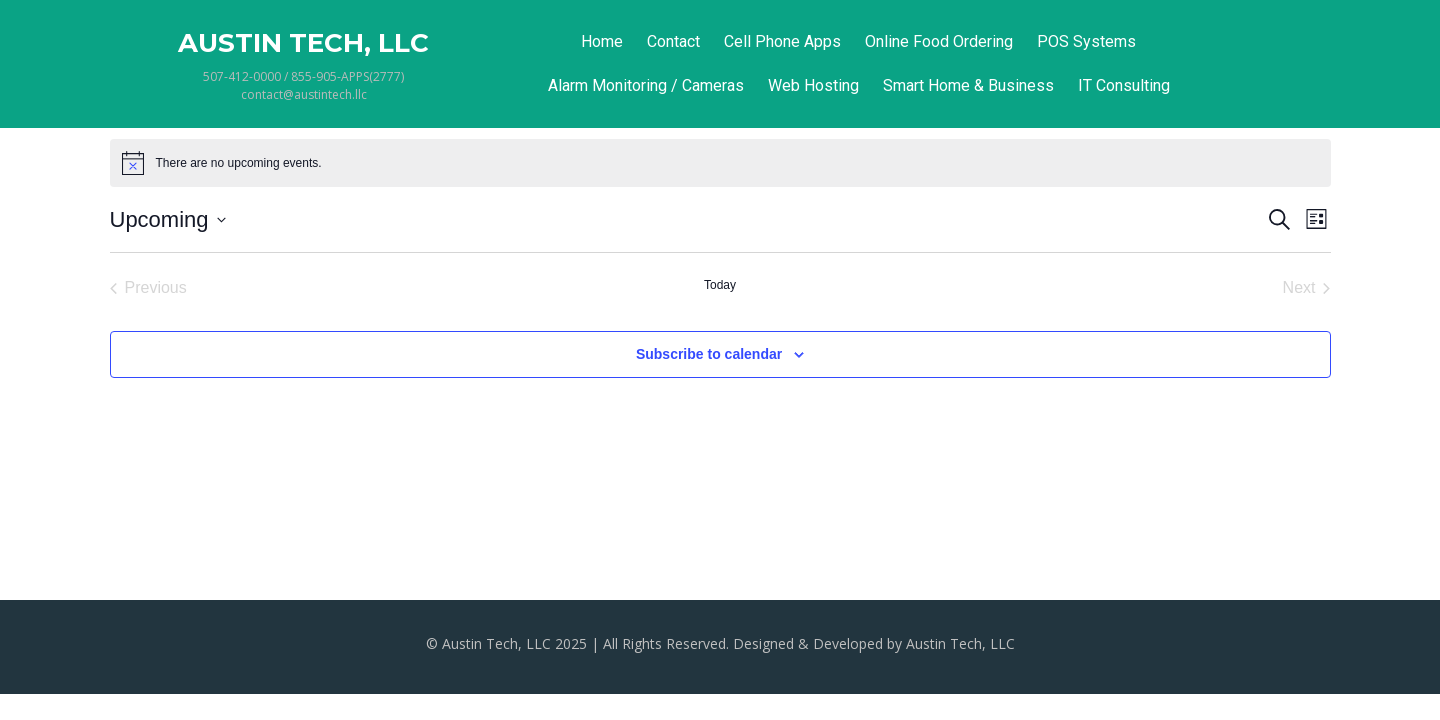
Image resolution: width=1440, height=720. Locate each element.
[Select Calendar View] (1316, 219)
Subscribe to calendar (709, 354)
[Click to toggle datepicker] (168, 219)
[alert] (239, 163)
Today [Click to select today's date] (720, 285)
